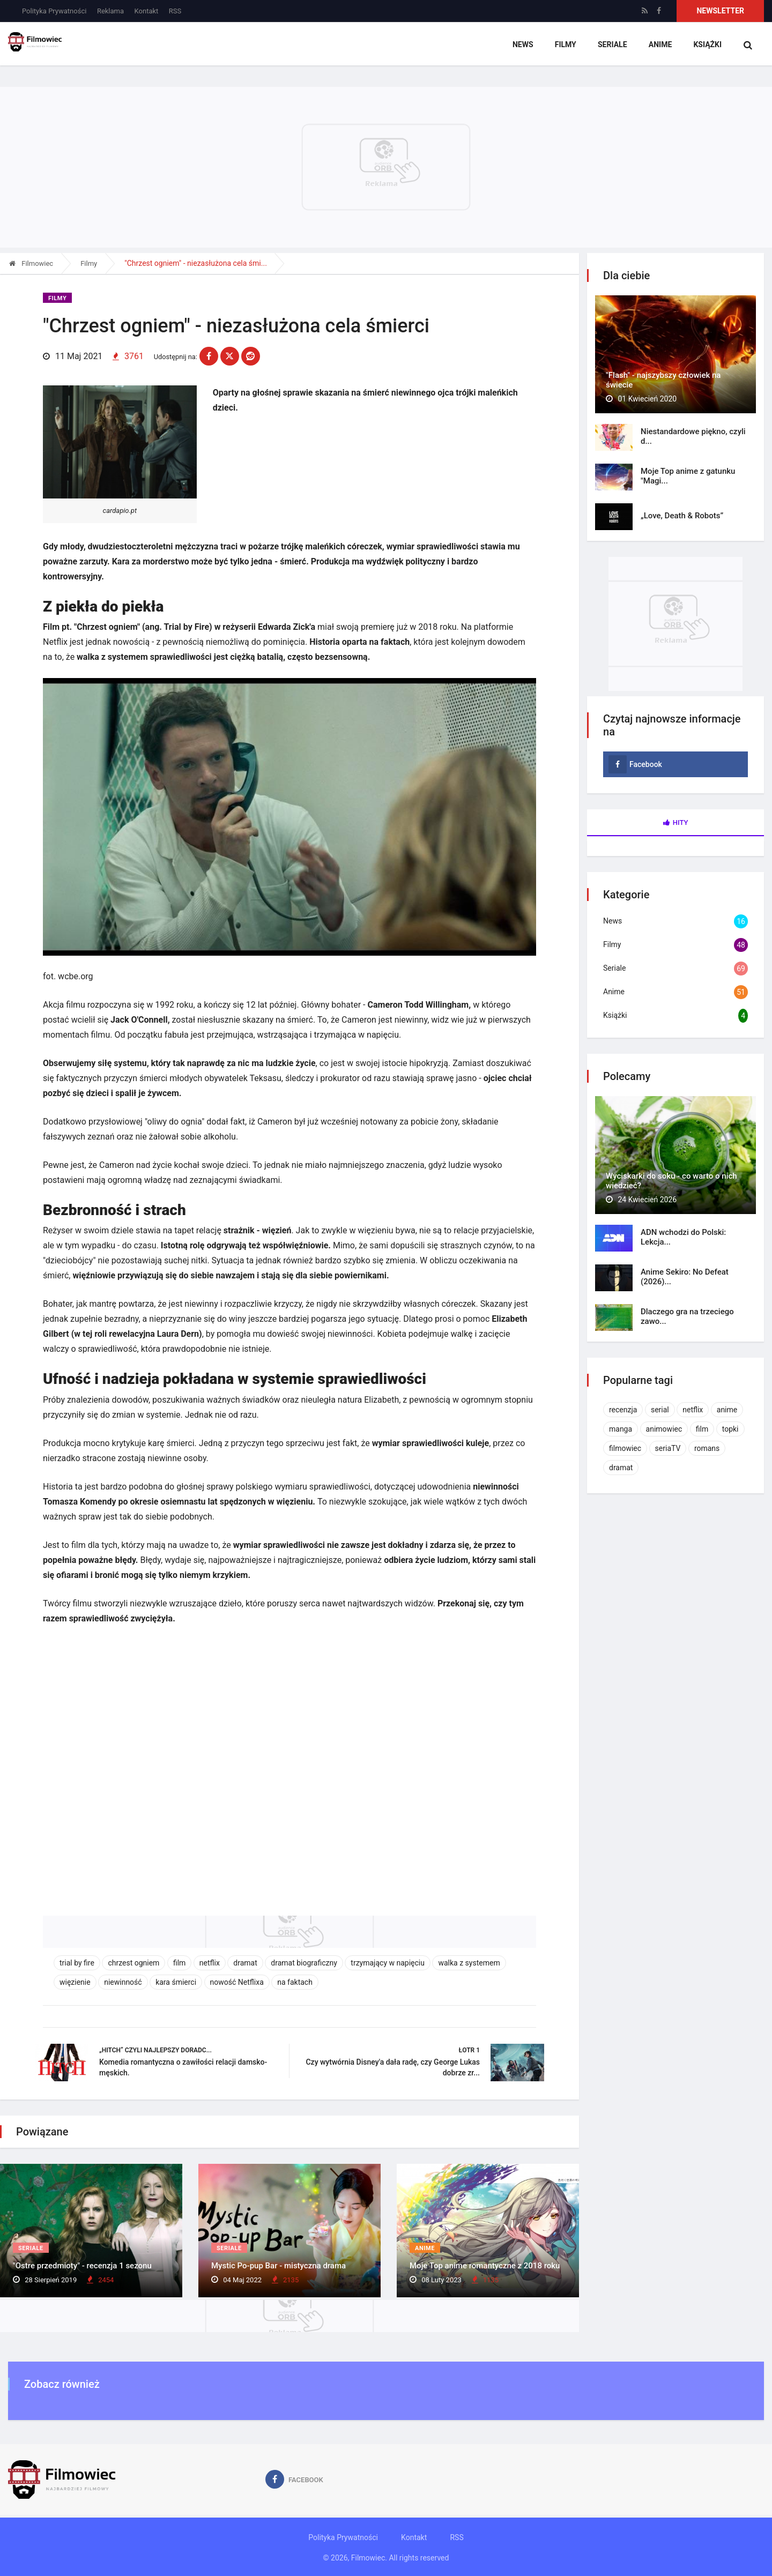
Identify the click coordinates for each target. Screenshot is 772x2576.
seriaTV (668, 1448)
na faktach (295, 1981)
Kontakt (147, 11)
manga (620, 1429)
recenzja (623, 1409)
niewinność (123, 1981)
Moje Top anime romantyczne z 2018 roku (485, 2265)
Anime (660, 45)
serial (660, 1409)
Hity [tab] (675, 822)
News (523, 45)
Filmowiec (31, 263)
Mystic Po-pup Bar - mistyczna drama (278, 2265)
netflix (209, 1961)
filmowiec (625, 1448)
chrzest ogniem (133, 1961)
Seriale (612, 45)
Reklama (110, 11)
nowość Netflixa (237, 1981)
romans (706, 1448)
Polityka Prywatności (54, 11)
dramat (245, 1961)
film (179, 1961)
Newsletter (720, 10)
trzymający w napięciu (388, 1961)
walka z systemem (469, 1961)
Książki (707, 45)
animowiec (664, 1429)
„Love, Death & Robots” (682, 515)
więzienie (75, 1981)
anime (727, 1409)
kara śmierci (175, 1981)
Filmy (565, 45)
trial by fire (77, 1961)
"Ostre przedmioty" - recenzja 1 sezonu (82, 2265)
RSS (175, 11)
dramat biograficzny (304, 1961)
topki (730, 1429)
